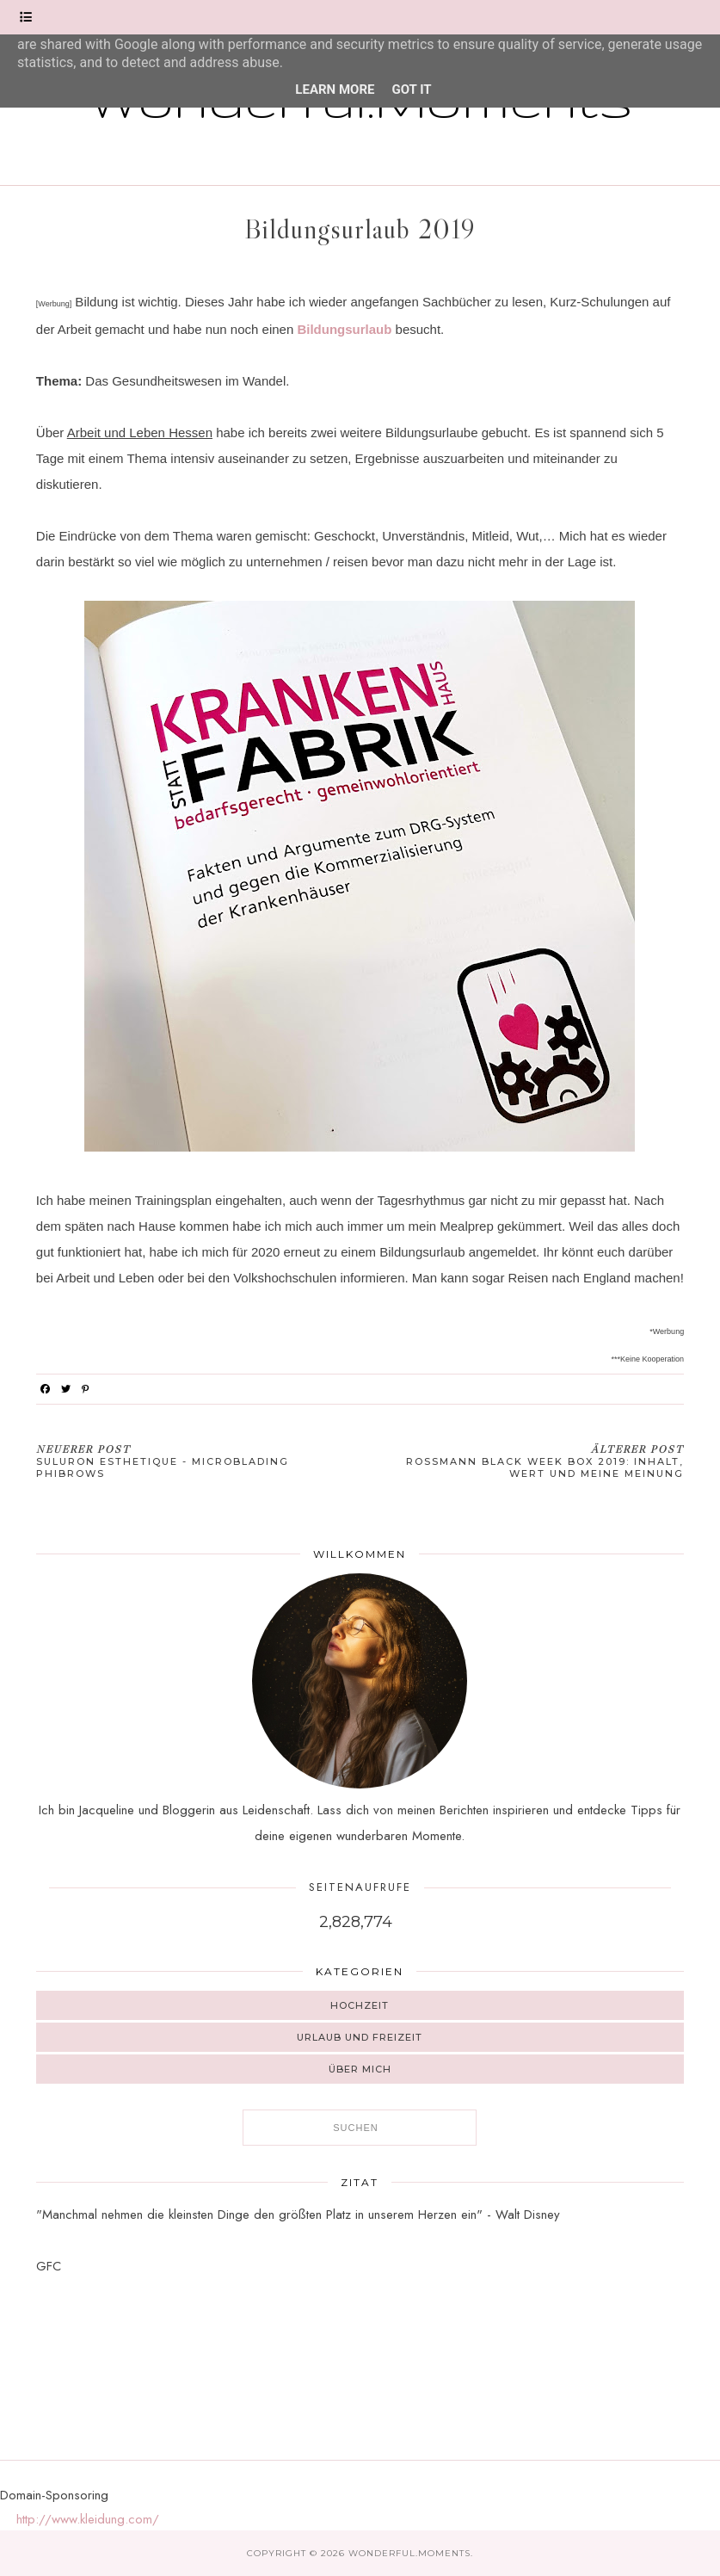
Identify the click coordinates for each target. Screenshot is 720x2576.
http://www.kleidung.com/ (87, 2519)
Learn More (334, 89)
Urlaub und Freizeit (359, 2037)
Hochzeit (359, 2005)
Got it (411, 89)
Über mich (360, 2069)
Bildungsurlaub (344, 329)
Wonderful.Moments (409, 2553)
